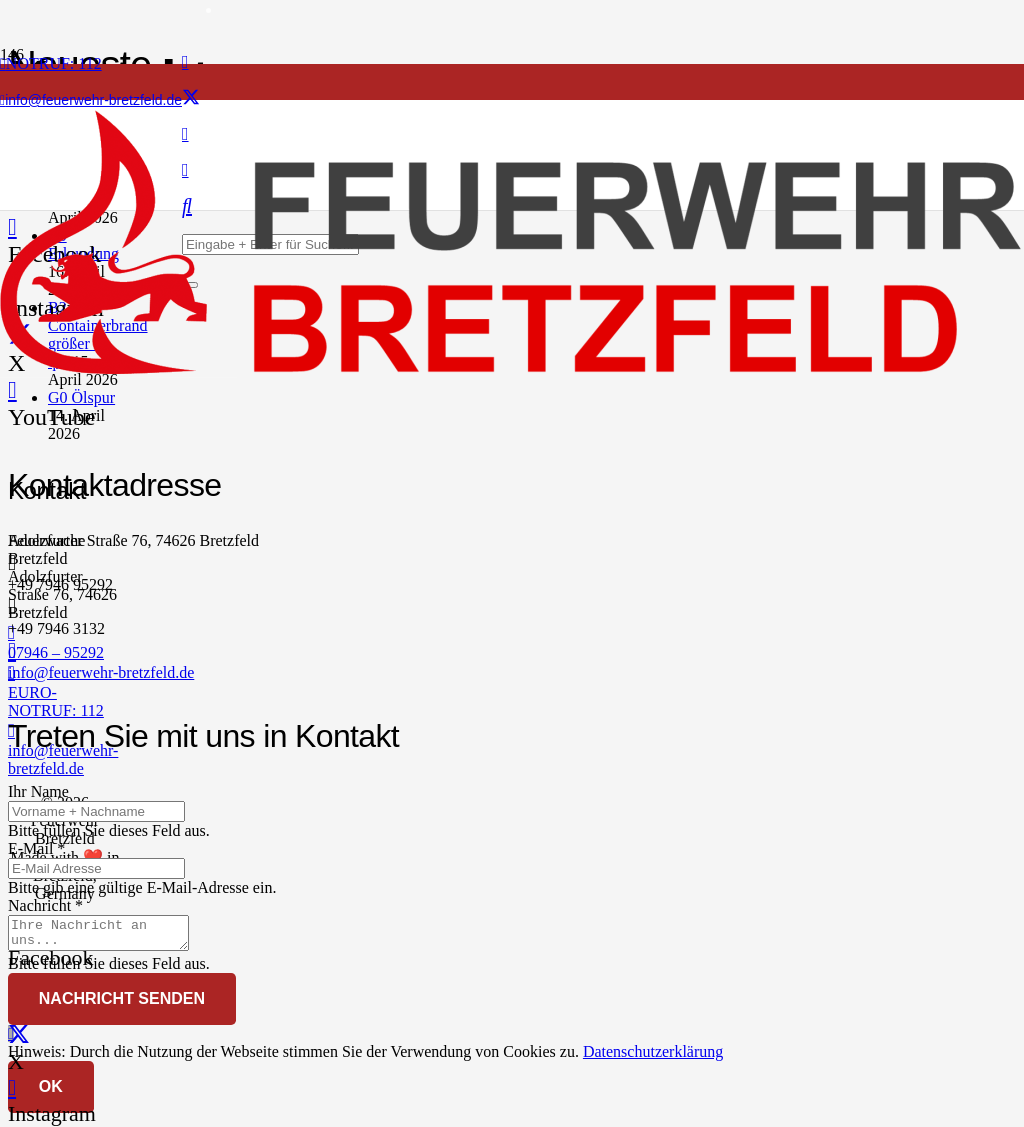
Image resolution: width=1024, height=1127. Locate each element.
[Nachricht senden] (122, 1005)
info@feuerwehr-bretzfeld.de (101, 672)
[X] (191, 98)
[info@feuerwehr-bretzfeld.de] (176, 651)
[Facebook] (185, 62)
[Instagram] (12, 1087)
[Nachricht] (108, 936)
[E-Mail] (96, 868)
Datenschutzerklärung (653, 1057)
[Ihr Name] (96, 811)
